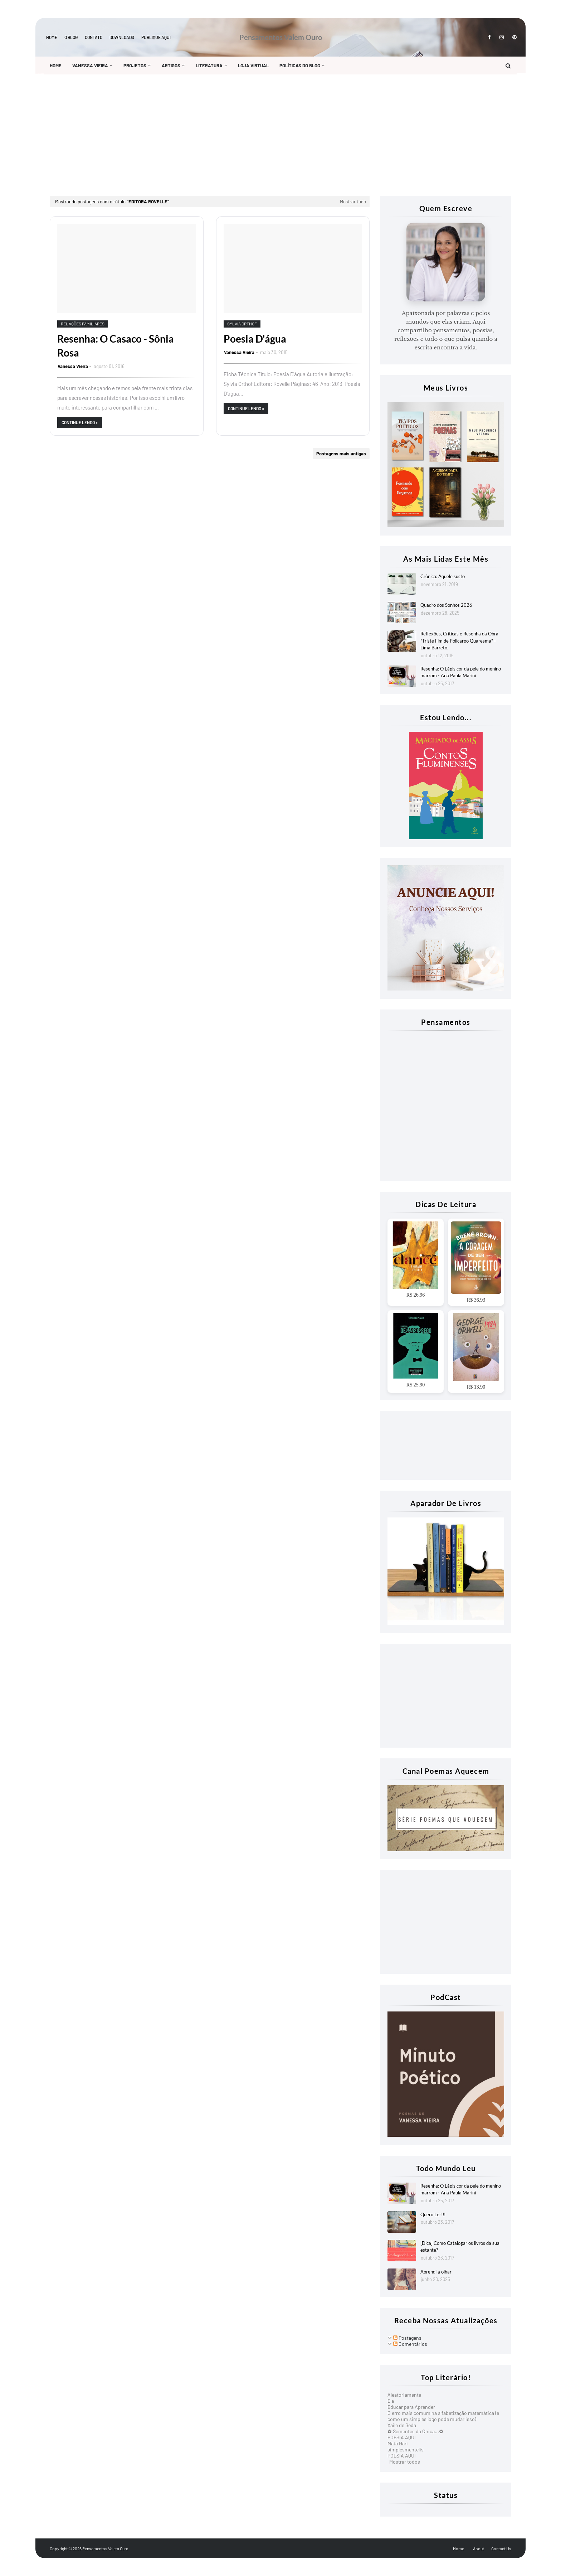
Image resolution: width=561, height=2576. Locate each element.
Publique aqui (156, 37)
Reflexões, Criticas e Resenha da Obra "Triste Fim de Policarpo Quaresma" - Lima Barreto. (459, 640)
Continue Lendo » (80, 422)
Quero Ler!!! (432, 2214)
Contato (93, 37)
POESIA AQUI (401, 2437)
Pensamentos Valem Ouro (280, 37)
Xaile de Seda (401, 2425)
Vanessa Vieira (73, 366)
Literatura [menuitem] (209, 65)
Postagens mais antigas (341, 453)
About (478, 2548)
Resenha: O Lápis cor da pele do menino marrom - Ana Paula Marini (460, 672)
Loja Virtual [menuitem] (253, 65)
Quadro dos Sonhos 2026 (446, 605)
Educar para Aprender (411, 2407)
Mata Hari (397, 2443)
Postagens (407, 2338)
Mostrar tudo (353, 201)
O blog (71, 37)
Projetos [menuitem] (134, 65)
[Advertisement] (264, 135)
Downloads (121, 37)
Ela (390, 2401)
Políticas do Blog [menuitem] (299, 65)
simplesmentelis (405, 2449)
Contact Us (501, 2548)
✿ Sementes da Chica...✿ (415, 2431)
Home (51, 37)
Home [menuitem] (56, 65)
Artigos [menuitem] (171, 65)
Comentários (410, 2344)
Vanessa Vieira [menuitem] (90, 65)
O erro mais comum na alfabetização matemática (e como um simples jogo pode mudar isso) (443, 2416)
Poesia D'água (255, 339)
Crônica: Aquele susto (442, 576)
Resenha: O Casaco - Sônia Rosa (115, 346)
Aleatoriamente (404, 2395)
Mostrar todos (404, 2462)
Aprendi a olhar (436, 2272)
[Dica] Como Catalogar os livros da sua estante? (459, 2246)
